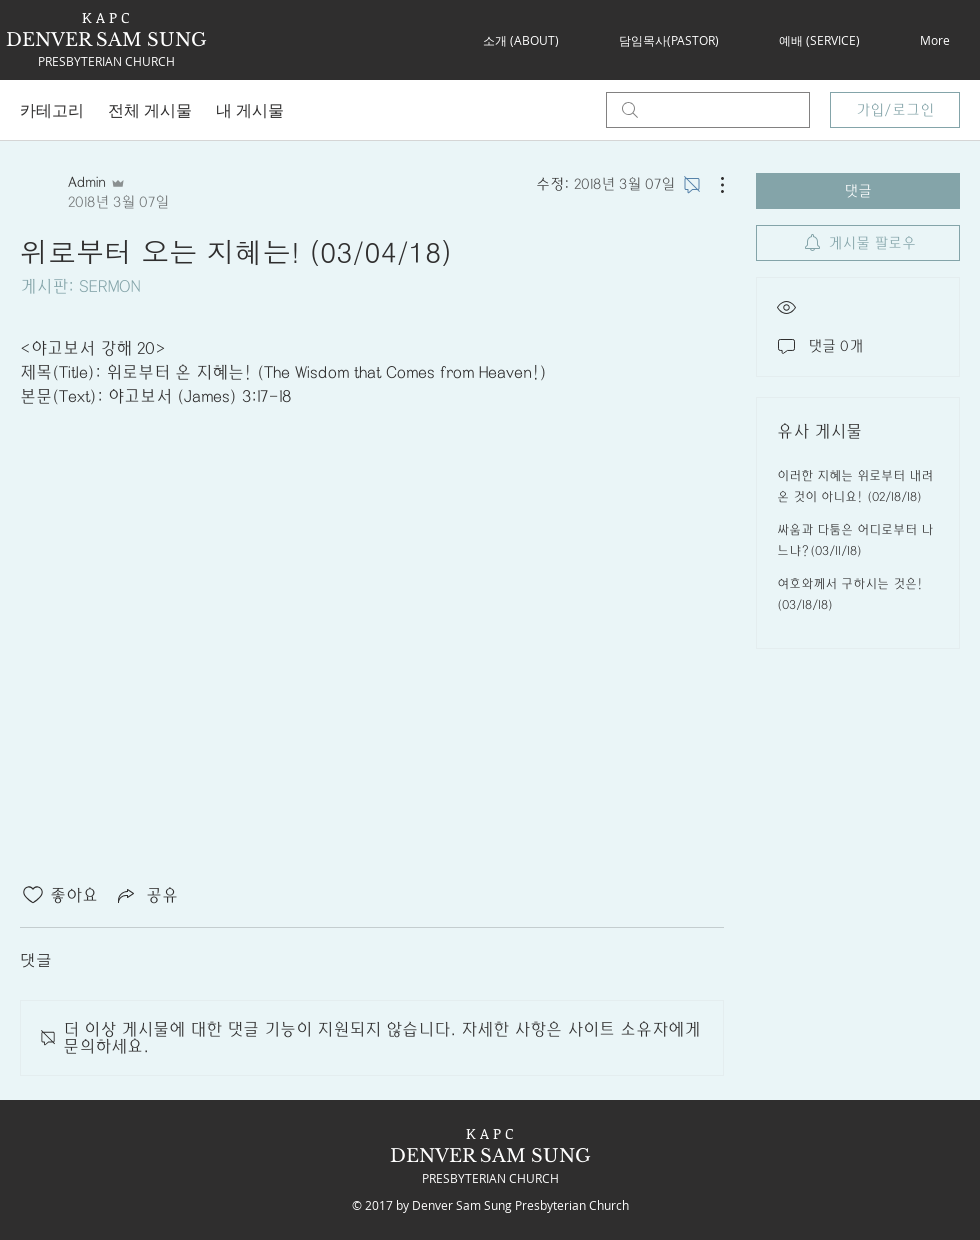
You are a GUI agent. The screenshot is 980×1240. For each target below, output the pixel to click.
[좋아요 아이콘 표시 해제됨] (33, 895)
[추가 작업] (712, 185)
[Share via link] (146, 895)
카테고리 (52, 110)
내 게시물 (250, 110)
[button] (520, 40)
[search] (708, 110)
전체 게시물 (150, 110)
